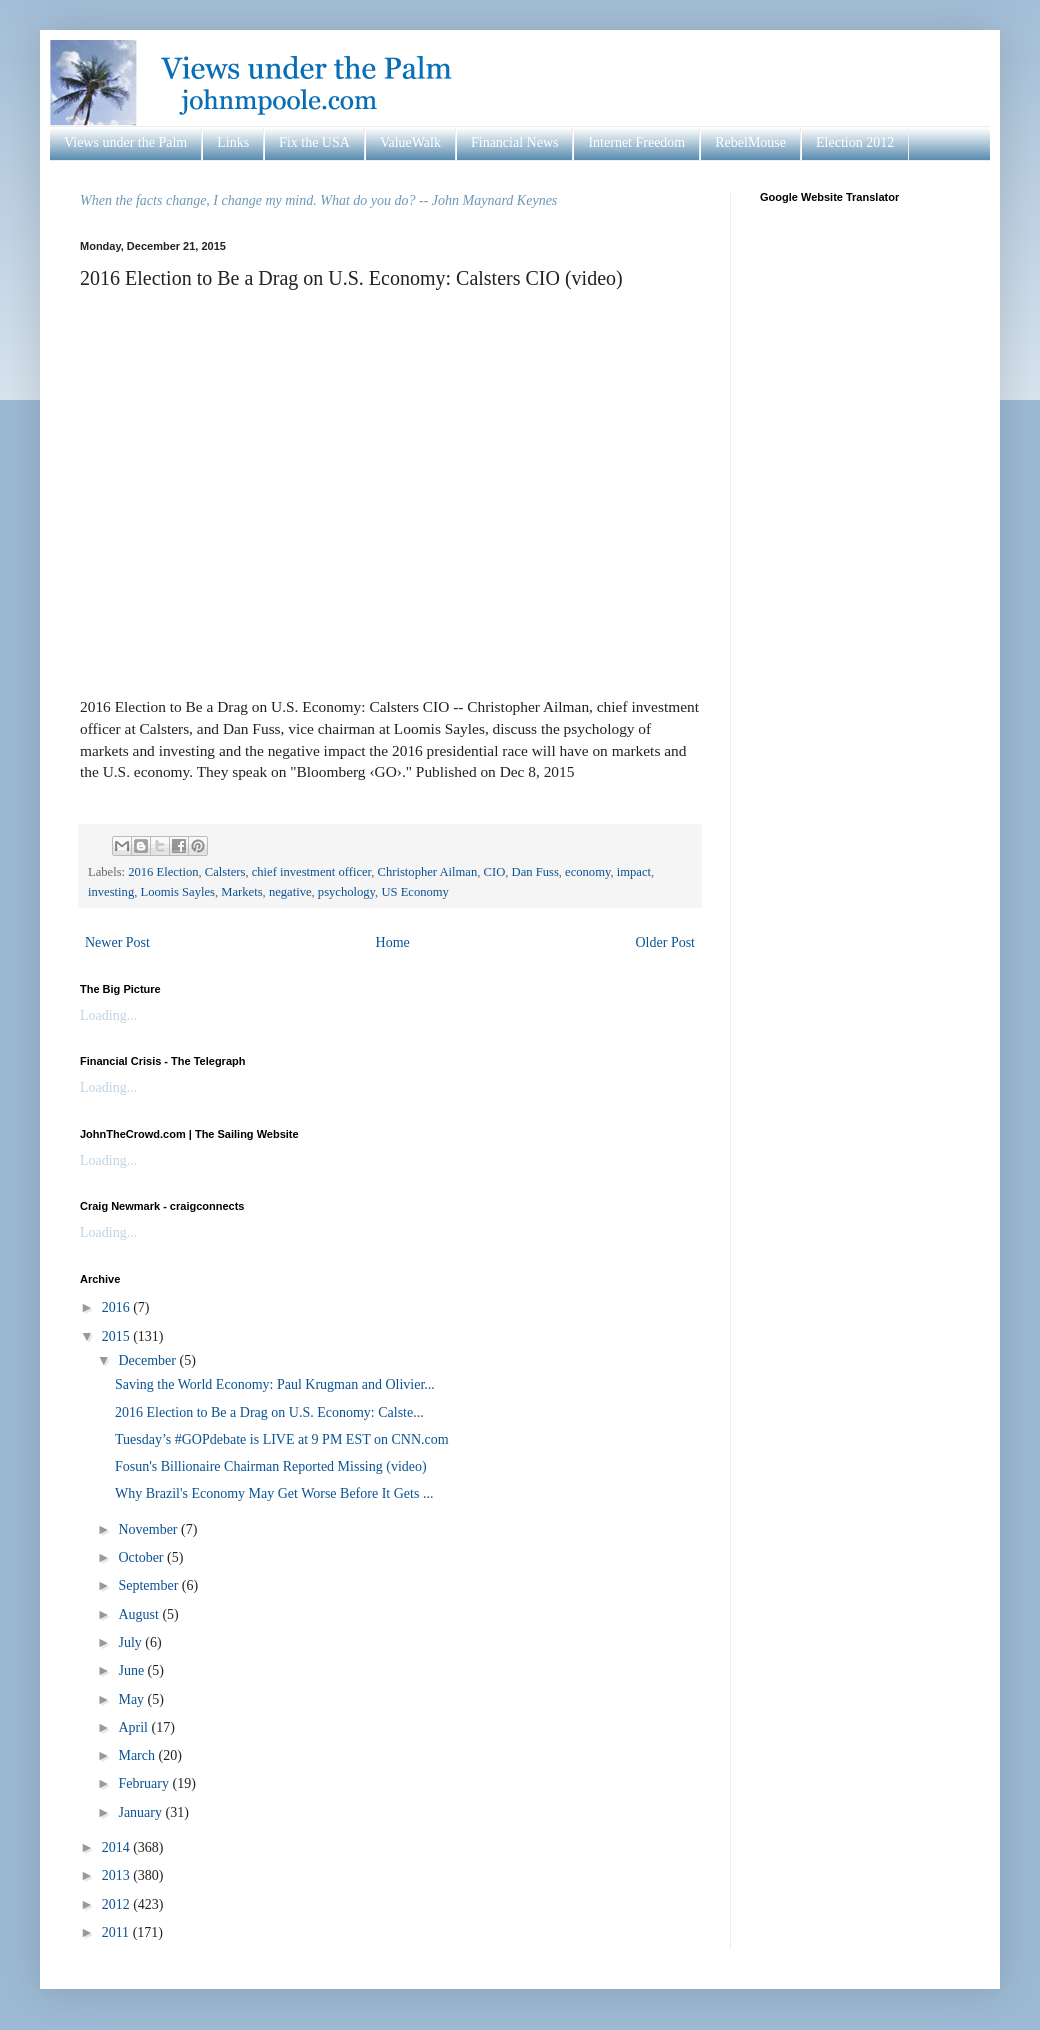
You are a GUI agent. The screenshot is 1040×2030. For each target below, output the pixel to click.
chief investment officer (312, 872)
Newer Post (117, 942)
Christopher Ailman (428, 872)
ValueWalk (410, 142)
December (148, 1360)
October (142, 1557)
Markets (241, 892)
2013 (118, 1875)
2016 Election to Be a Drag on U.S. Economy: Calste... (269, 1412)
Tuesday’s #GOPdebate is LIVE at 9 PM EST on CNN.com (282, 1439)
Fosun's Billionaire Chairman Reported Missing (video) (271, 1466)
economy (587, 872)
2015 (118, 1336)
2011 (117, 1932)
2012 (118, 1904)
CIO (495, 872)
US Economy (415, 892)
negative (290, 892)
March (138, 1755)
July (131, 1642)
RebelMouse (750, 142)
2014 (118, 1847)
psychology (346, 892)
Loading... (108, 1015)
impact (634, 872)
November (149, 1529)
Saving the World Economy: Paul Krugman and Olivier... (275, 1384)
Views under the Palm (125, 142)
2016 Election (163, 872)
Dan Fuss (535, 872)
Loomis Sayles (177, 892)
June (132, 1670)
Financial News (514, 142)
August (140, 1614)
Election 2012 (855, 142)
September (149, 1585)
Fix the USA (314, 142)
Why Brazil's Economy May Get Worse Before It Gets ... (274, 1493)
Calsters (225, 872)
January (141, 1812)
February (145, 1783)
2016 (118, 1307)
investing (111, 892)
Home (393, 942)
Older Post (666, 942)
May (132, 1699)
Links (233, 142)
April (134, 1727)
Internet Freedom (636, 142)
